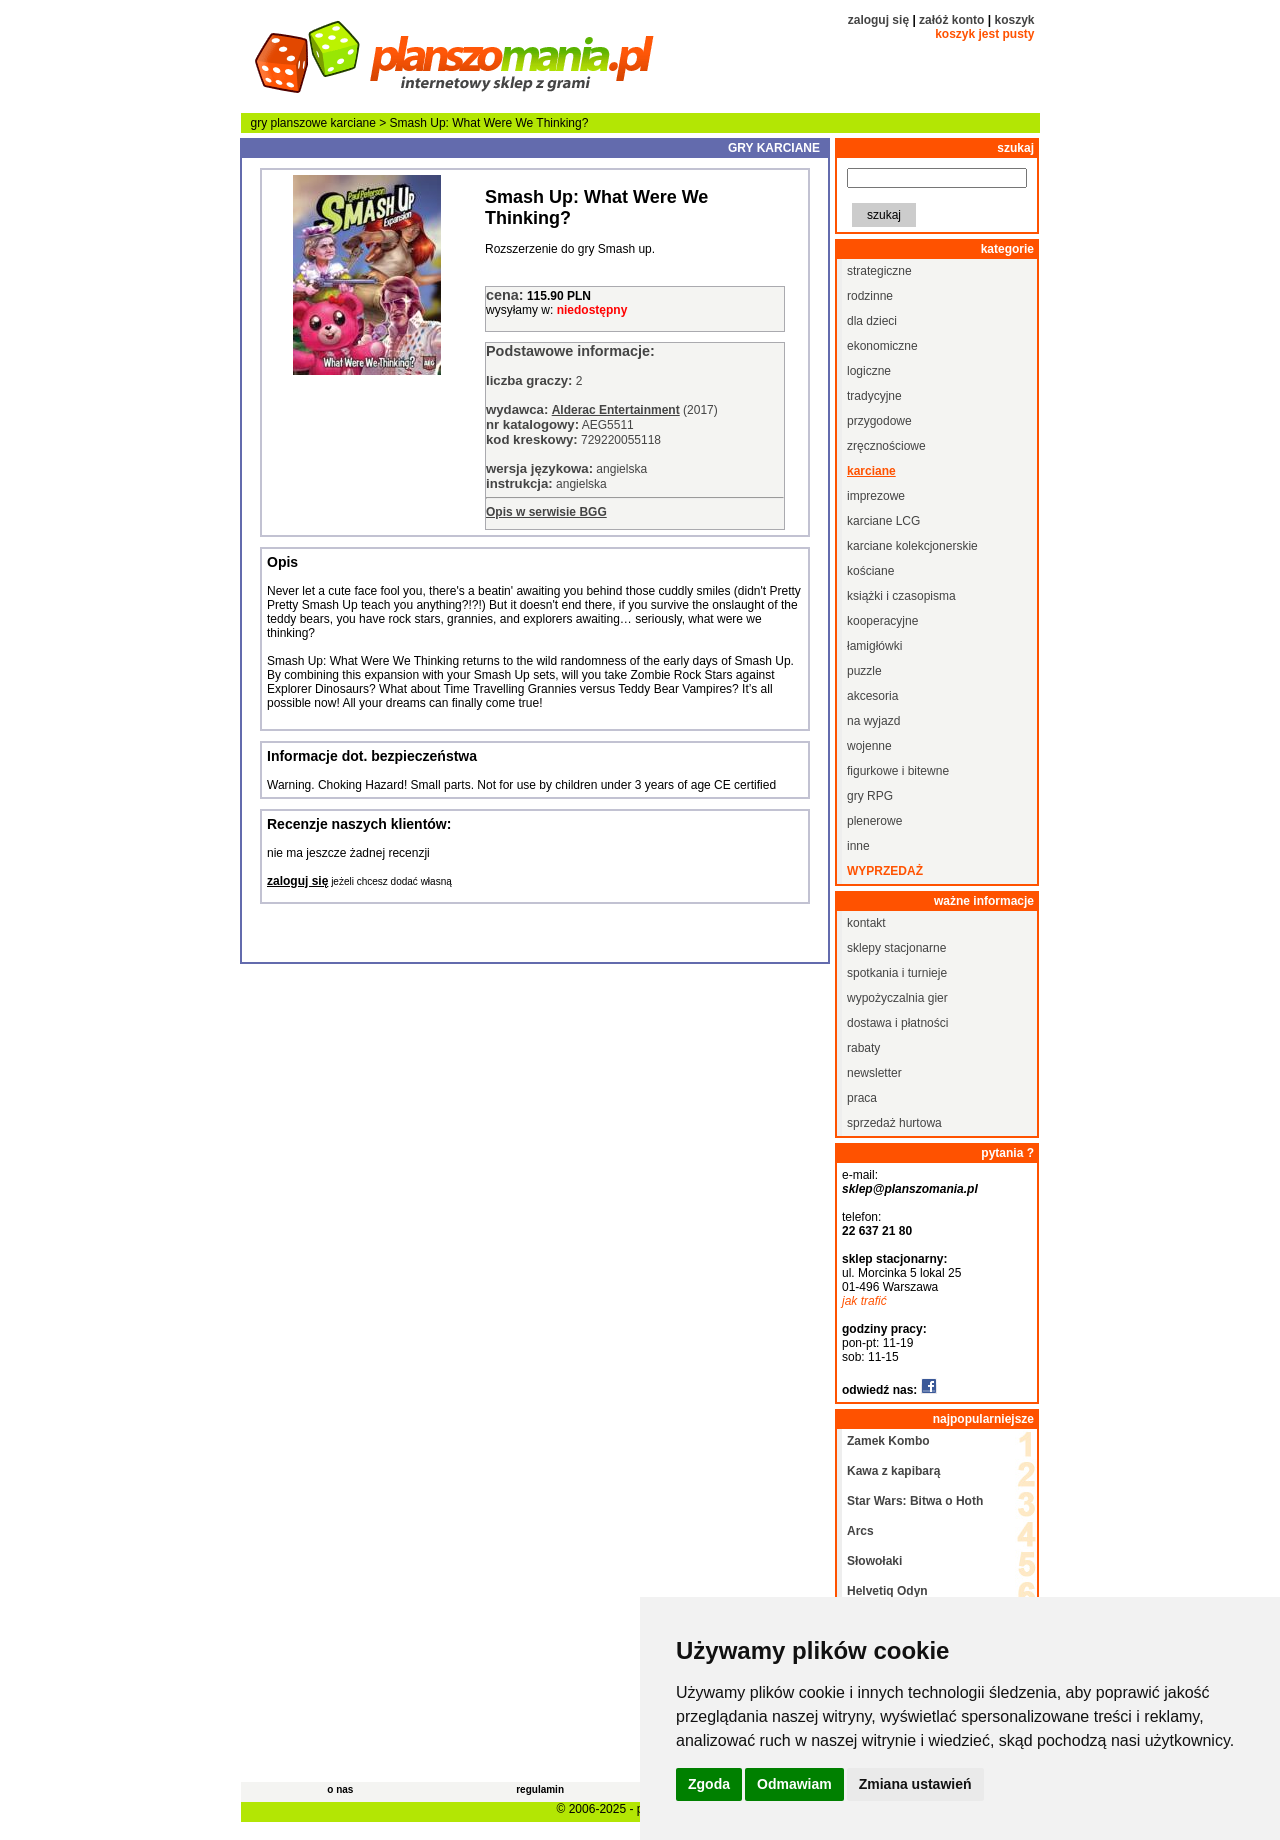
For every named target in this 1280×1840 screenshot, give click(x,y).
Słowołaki (874, 1561)
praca (862, 1098)
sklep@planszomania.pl (910, 1189)
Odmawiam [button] (794, 1784)
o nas (340, 1789)
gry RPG (870, 796)
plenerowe (874, 821)
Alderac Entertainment (616, 410)
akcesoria (872, 696)
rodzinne (870, 296)
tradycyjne (874, 396)
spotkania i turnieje (897, 973)
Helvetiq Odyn (887, 1591)
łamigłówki (874, 646)
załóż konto (951, 20)
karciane (353, 123)
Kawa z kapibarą (893, 1471)
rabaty (863, 1048)
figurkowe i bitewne (898, 771)
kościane (870, 571)
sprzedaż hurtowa (894, 1123)
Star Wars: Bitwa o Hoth (915, 1501)
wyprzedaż (885, 871)
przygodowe (879, 421)
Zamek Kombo (888, 1441)
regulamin (540, 1789)
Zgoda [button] (709, 1784)
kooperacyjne (882, 621)
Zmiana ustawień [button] (915, 1784)
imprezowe (876, 496)
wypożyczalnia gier (897, 998)
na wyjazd (873, 721)
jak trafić (864, 1301)
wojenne (869, 746)
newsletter (874, 1073)
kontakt (866, 923)
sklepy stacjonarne (896, 948)
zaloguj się (878, 20)
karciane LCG (883, 521)
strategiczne (879, 271)
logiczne (869, 371)
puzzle (864, 671)
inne (858, 846)
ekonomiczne (882, 346)
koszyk (1014, 20)
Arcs (860, 1531)
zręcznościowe (886, 446)
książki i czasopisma (901, 596)
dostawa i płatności (897, 1023)
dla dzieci (872, 321)
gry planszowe (289, 123)
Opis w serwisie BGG (546, 512)
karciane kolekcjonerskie (912, 546)
